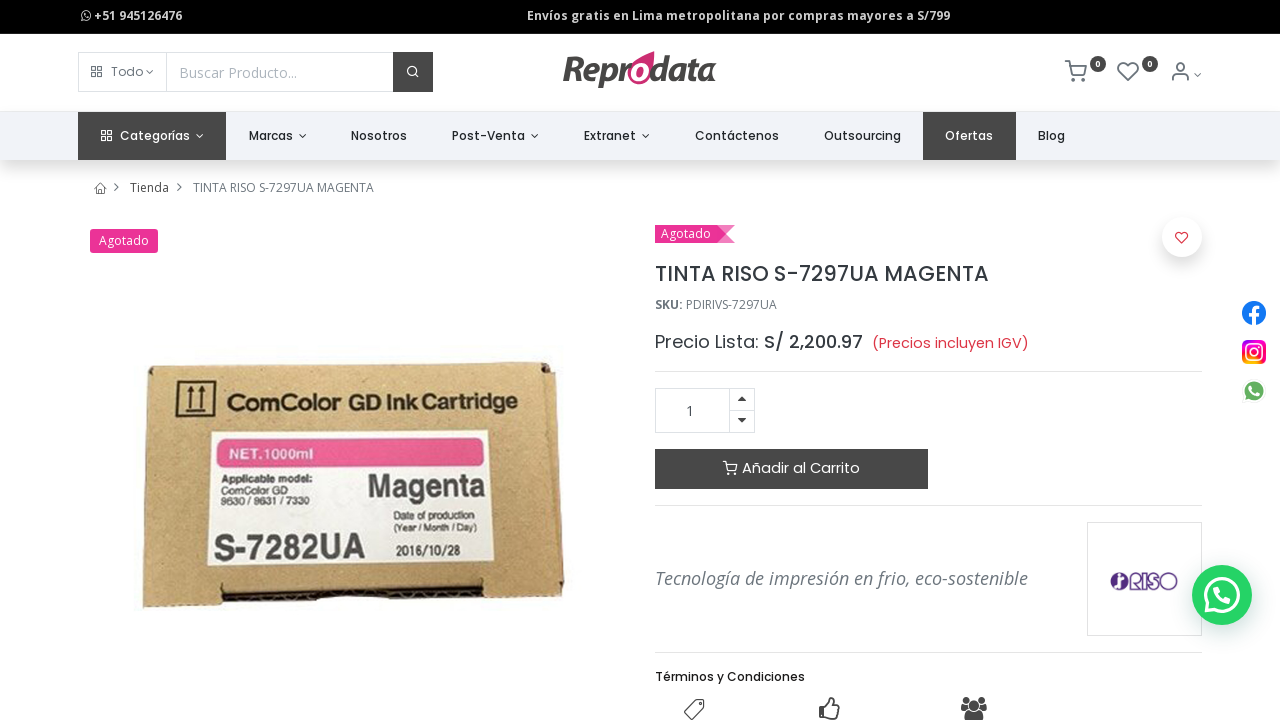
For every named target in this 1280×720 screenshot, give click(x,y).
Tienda (149, 187)
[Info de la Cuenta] (1185, 74)
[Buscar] (413, 72)
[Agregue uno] (742, 399)
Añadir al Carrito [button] (791, 468)
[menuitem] (379, 136)
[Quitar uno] (742, 421)
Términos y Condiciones (730, 676)
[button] (122, 72)
